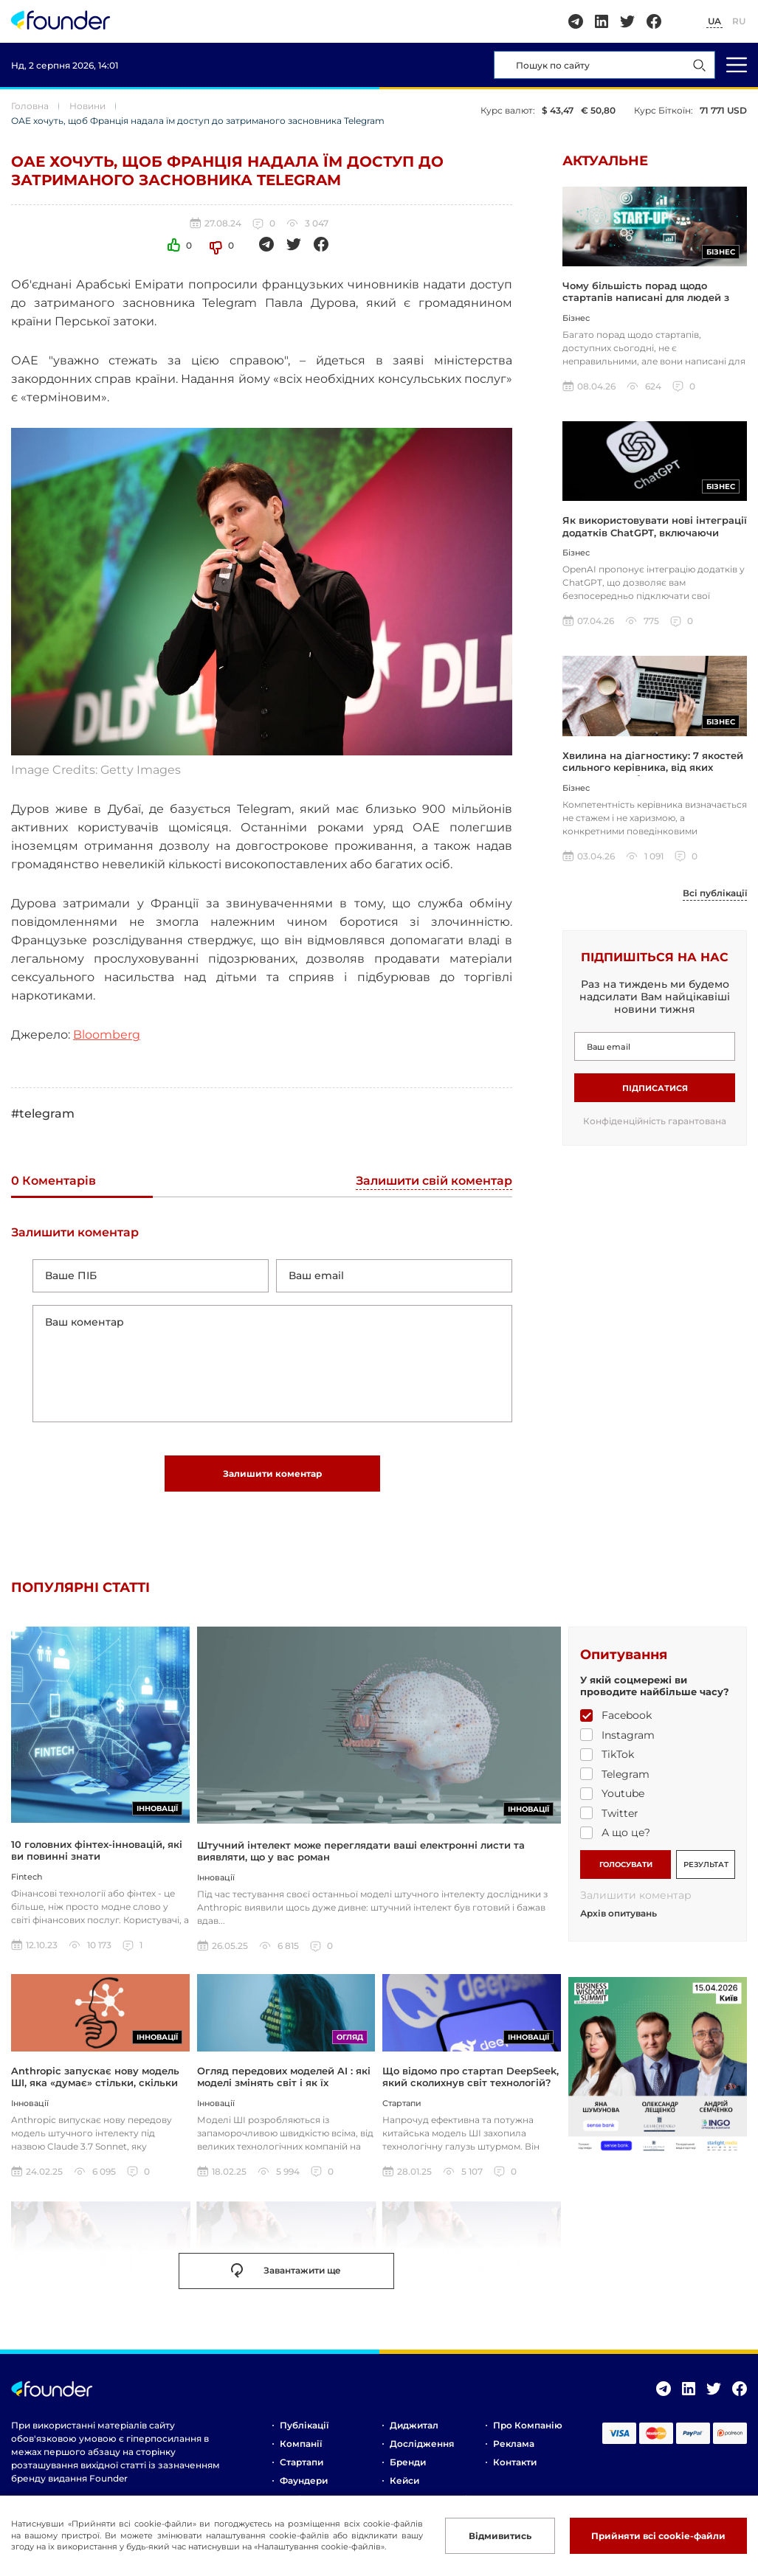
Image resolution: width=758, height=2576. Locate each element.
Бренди (408, 2462)
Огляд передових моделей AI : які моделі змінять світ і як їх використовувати (284, 2083)
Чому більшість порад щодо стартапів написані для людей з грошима (645, 298)
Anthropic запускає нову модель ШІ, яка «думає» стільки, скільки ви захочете (95, 2083)
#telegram (43, 1114)
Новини (87, 105)
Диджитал (414, 2425)
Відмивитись (500, 2535)
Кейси (404, 2480)
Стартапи (301, 2462)
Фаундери (304, 2480)
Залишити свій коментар (434, 1181)
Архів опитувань (618, 1913)
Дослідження (422, 2443)
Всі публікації (715, 893)
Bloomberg (106, 1035)
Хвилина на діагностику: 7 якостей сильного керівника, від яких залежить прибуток (652, 767)
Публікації (304, 2425)
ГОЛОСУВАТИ (625, 1864)
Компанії (301, 2443)
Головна (30, 105)
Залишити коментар (272, 1473)
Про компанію (527, 2425)
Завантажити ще (286, 2270)
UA (714, 21)
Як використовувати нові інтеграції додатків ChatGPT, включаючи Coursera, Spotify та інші (654, 532)
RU (738, 21)
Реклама (513, 2443)
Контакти (515, 2462)
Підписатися (655, 1088)
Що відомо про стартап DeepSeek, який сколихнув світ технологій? (470, 2076)
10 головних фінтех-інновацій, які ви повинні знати (96, 1850)
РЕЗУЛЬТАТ (705, 1864)
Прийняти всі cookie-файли (658, 2535)
